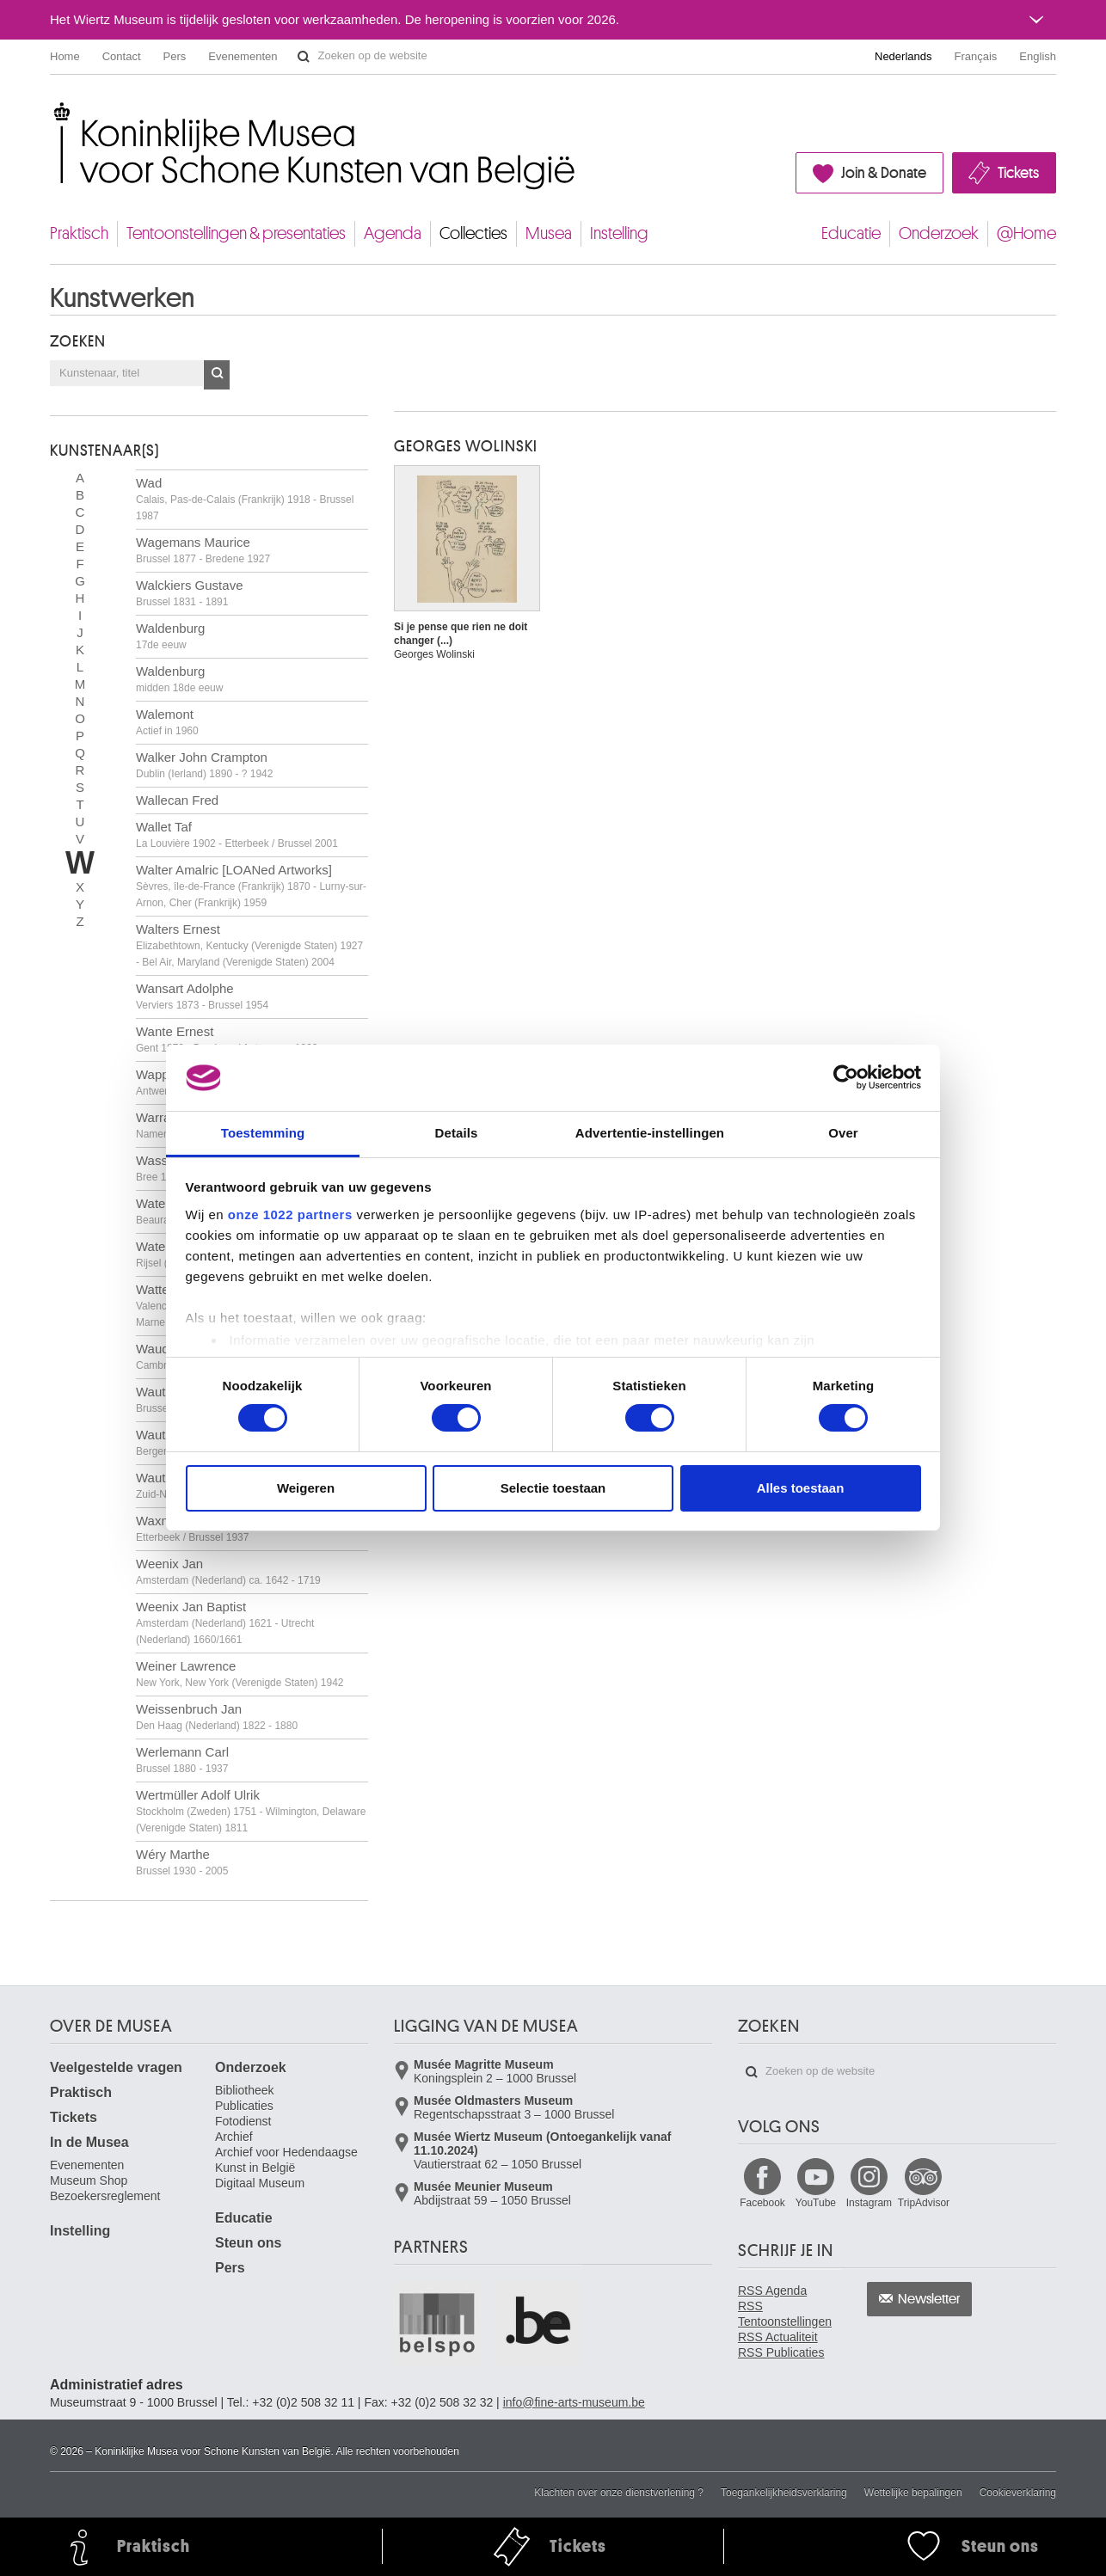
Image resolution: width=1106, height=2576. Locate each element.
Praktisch (79, 233)
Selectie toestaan (553, 1488)
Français (976, 56)
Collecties (473, 233)
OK (217, 374)
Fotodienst (243, 2121)
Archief (234, 2137)
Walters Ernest (249, 945)
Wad (244, 498)
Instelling (619, 233)
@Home (1026, 233)
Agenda (392, 233)
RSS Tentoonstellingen (785, 2313)
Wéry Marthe (182, 1862)
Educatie (851, 233)
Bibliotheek (244, 2090)
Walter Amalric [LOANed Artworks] (251, 885)
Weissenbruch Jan (217, 1717)
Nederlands (903, 56)
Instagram (869, 2203)
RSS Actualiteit (778, 2337)
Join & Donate (883, 173)
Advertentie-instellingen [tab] (649, 1132)
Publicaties (244, 2106)
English (1037, 56)
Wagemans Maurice (203, 550)
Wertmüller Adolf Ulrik (251, 1811)
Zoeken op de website (303, 56)
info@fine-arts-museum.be (574, 2402)
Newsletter (929, 2299)
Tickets (1018, 173)
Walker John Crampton (204, 765)
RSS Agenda (772, 2290)
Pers (175, 56)
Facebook (762, 2203)
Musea (548, 233)
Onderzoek (939, 233)
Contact (121, 56)
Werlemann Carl (182, 1760)
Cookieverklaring (1018, 2493)
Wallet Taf (237, 834)
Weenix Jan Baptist (225, 1622)
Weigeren (306, 1488)
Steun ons (248, 2243)
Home (65, 56)
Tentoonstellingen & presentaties (236, 233)
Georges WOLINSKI (466, 446)
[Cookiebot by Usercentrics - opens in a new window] (846, 1077)
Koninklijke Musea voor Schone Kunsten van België (53, 111)
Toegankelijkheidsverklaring (784, 2493)
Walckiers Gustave (189, 593)
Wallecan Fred (177, 800)
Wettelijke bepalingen (913, 2493)
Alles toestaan (801, 1488)
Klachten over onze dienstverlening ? (619, 2493)
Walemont (167, 722)
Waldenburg (170, 636)
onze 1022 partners (290, 1214)
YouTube (816, 2203)
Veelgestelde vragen (116, 2067)
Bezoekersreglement (105, 2196)
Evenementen (242, 56)
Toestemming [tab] (263, 1132)
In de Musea (89, 2142)
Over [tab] (843, 1132)
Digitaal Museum (259, 2183)
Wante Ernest (226, 1039)
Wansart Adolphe (202, 996)
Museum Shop (88, 2180)
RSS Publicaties (781, 2352)
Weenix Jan (228, 1571)
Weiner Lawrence (240, 1674)
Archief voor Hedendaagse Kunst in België (286, 2159)
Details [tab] (456, 1132)
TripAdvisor (923, 2203)
